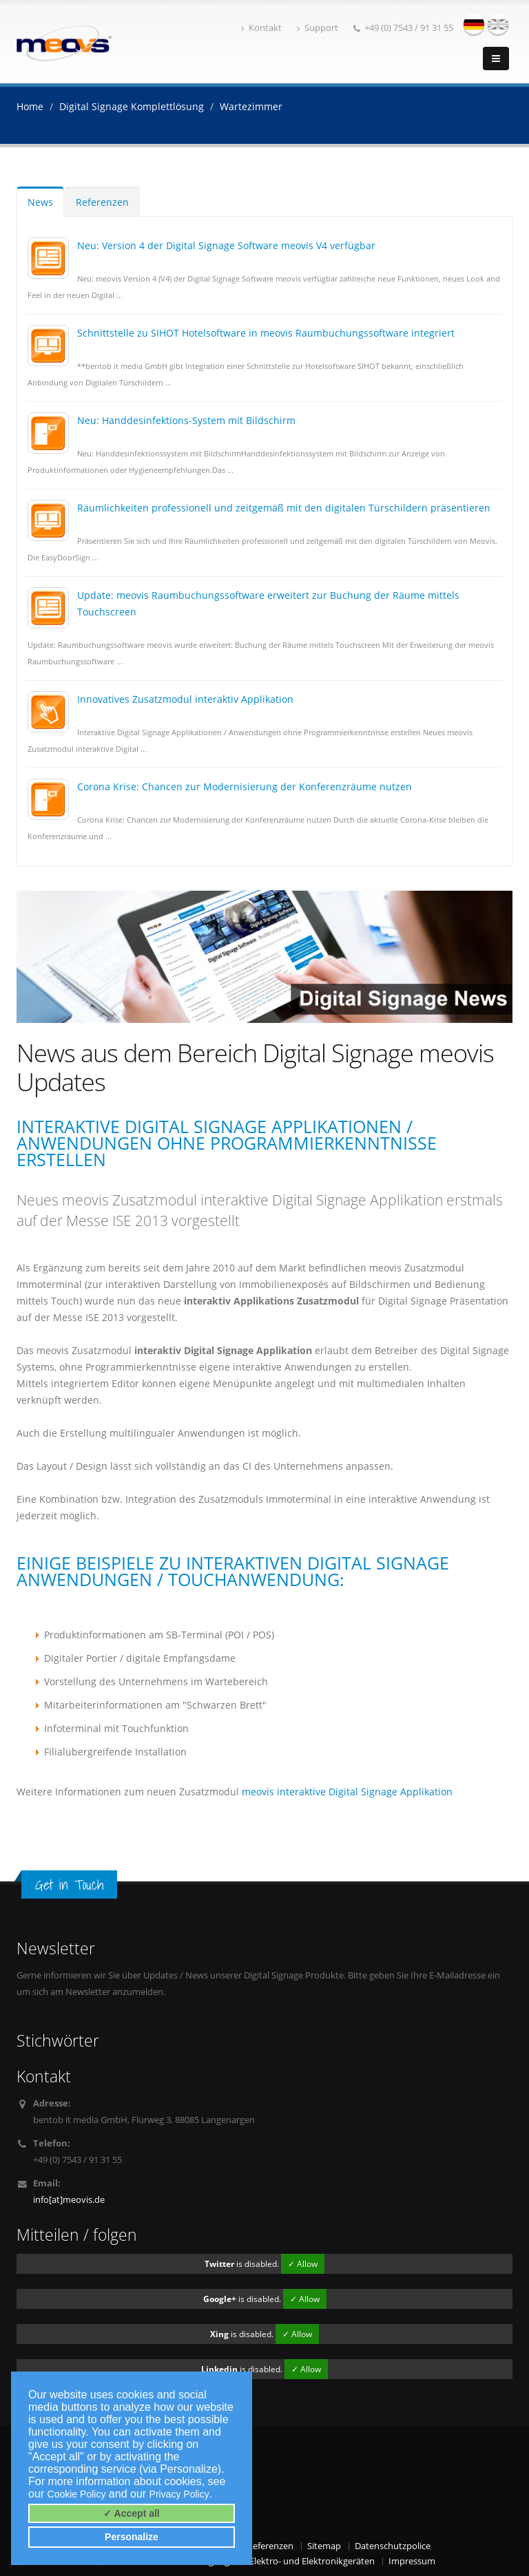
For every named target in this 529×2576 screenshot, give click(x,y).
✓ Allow (303, 2264)
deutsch (474, 24)
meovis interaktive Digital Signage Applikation (347, 1791)
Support (317, 28)
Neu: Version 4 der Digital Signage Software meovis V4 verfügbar (226, 245)
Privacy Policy (179, 2494)
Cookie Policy (77, 2494)
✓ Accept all (131, 2513)
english (498, 24)
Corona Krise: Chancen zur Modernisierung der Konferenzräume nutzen (244, 786)
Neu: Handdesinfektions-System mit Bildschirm (186, 420)
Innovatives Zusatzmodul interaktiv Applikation (185, 699)
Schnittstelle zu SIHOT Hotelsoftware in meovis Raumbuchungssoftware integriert (266, 332)
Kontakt (261, 28)
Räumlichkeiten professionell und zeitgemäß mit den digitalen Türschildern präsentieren (283, 507)
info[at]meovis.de (69, 2200)
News (40, 202)
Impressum (411, 2561)
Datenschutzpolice (393, 2546)
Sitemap (324, 2546)
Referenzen (102, 202)
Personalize (131, 2536)
